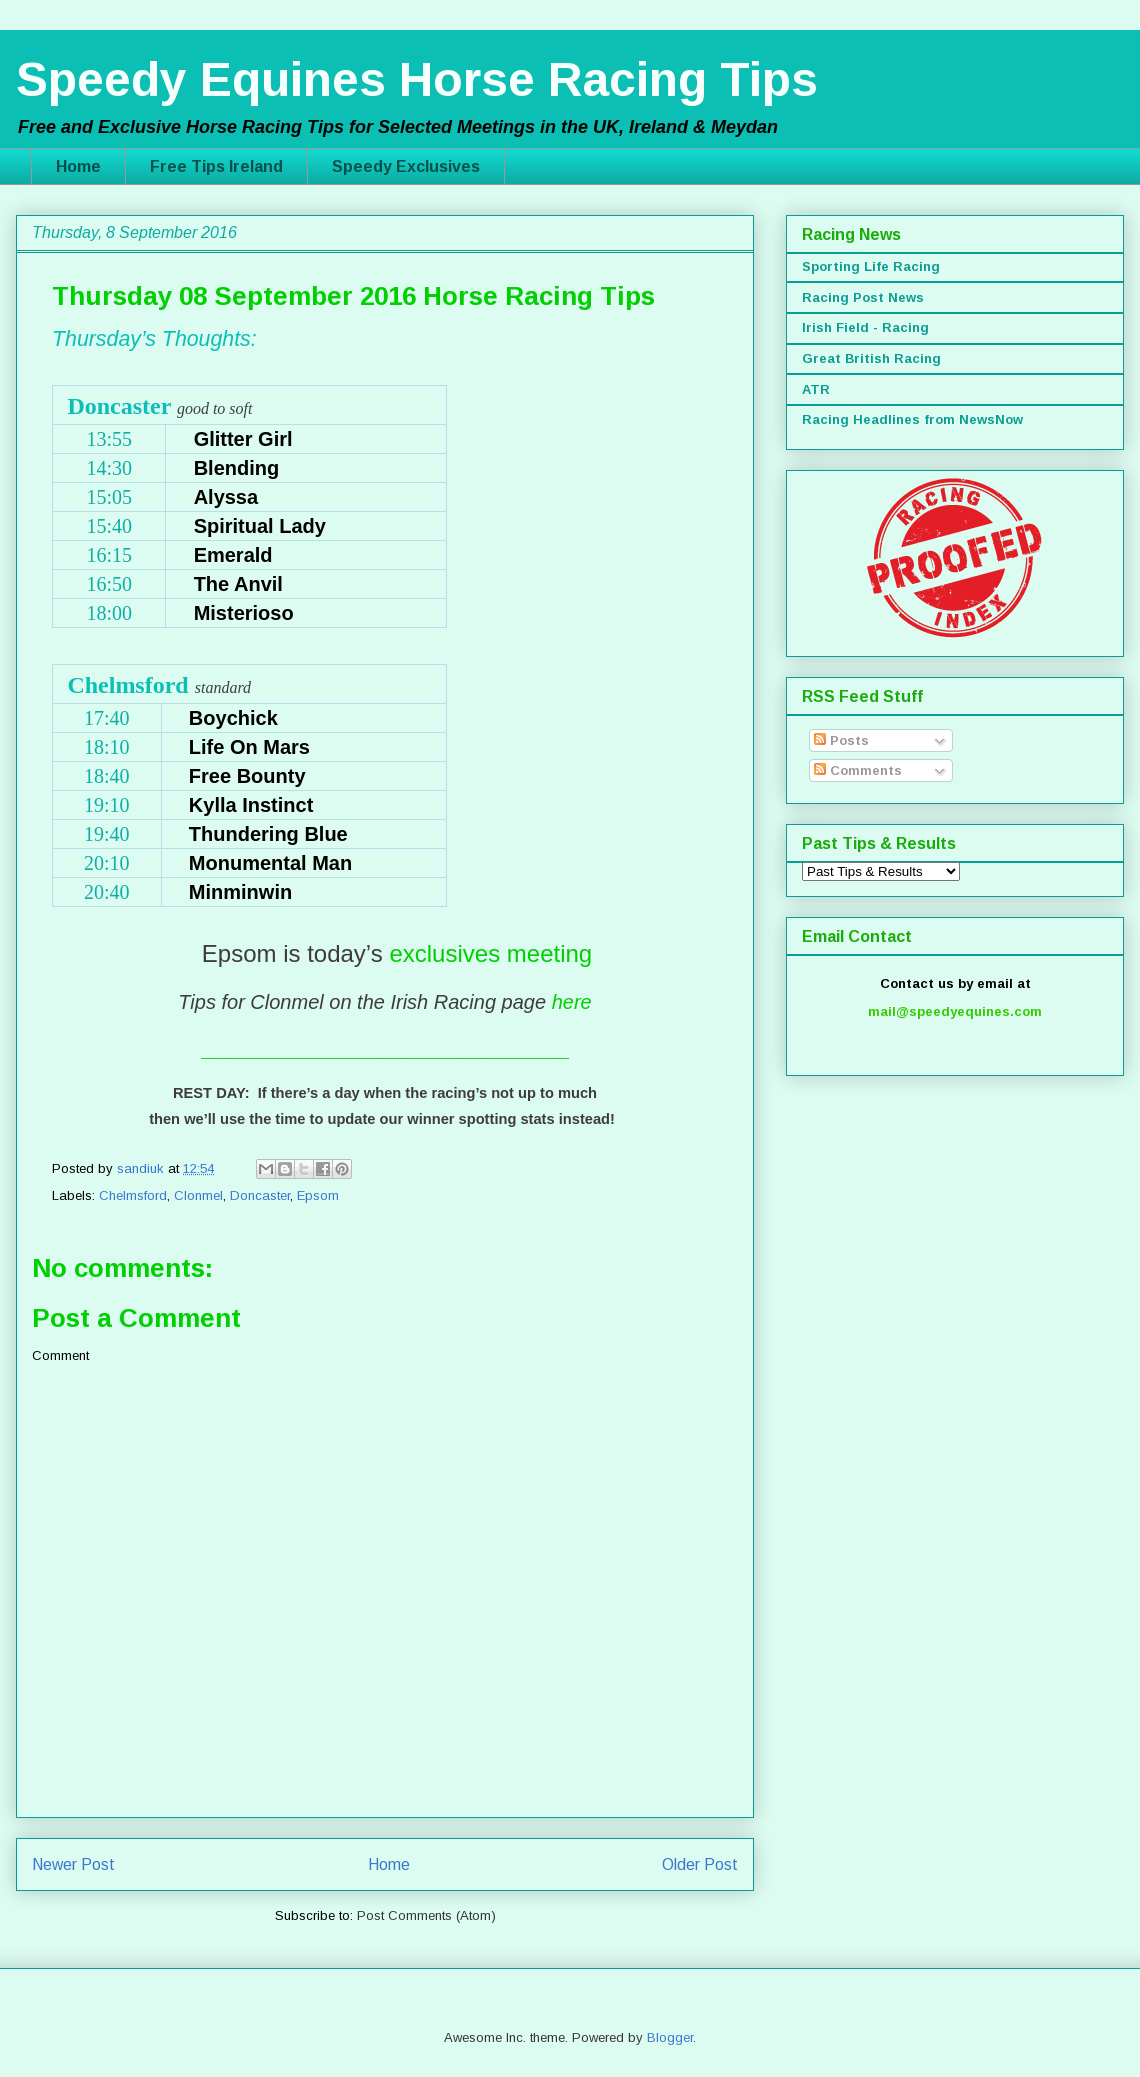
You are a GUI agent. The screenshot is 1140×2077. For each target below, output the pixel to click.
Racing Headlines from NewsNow (912, 419)
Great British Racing (871, 358)
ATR (816, 389)
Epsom (318, 1195)
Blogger (670, 2037)
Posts (841, 740)
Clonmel (198, 1195)
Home (78, 166)
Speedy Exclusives (406, 166)
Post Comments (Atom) (426, 1915)
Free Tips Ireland (216, 166)
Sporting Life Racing (871, 266)
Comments (858, 770)
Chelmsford (133, 1195)
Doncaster (260, 1195)
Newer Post (73, 1864)
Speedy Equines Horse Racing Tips (417, 79)
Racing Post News (863, 297)
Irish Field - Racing (865, 327)
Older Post (700, 1864)
